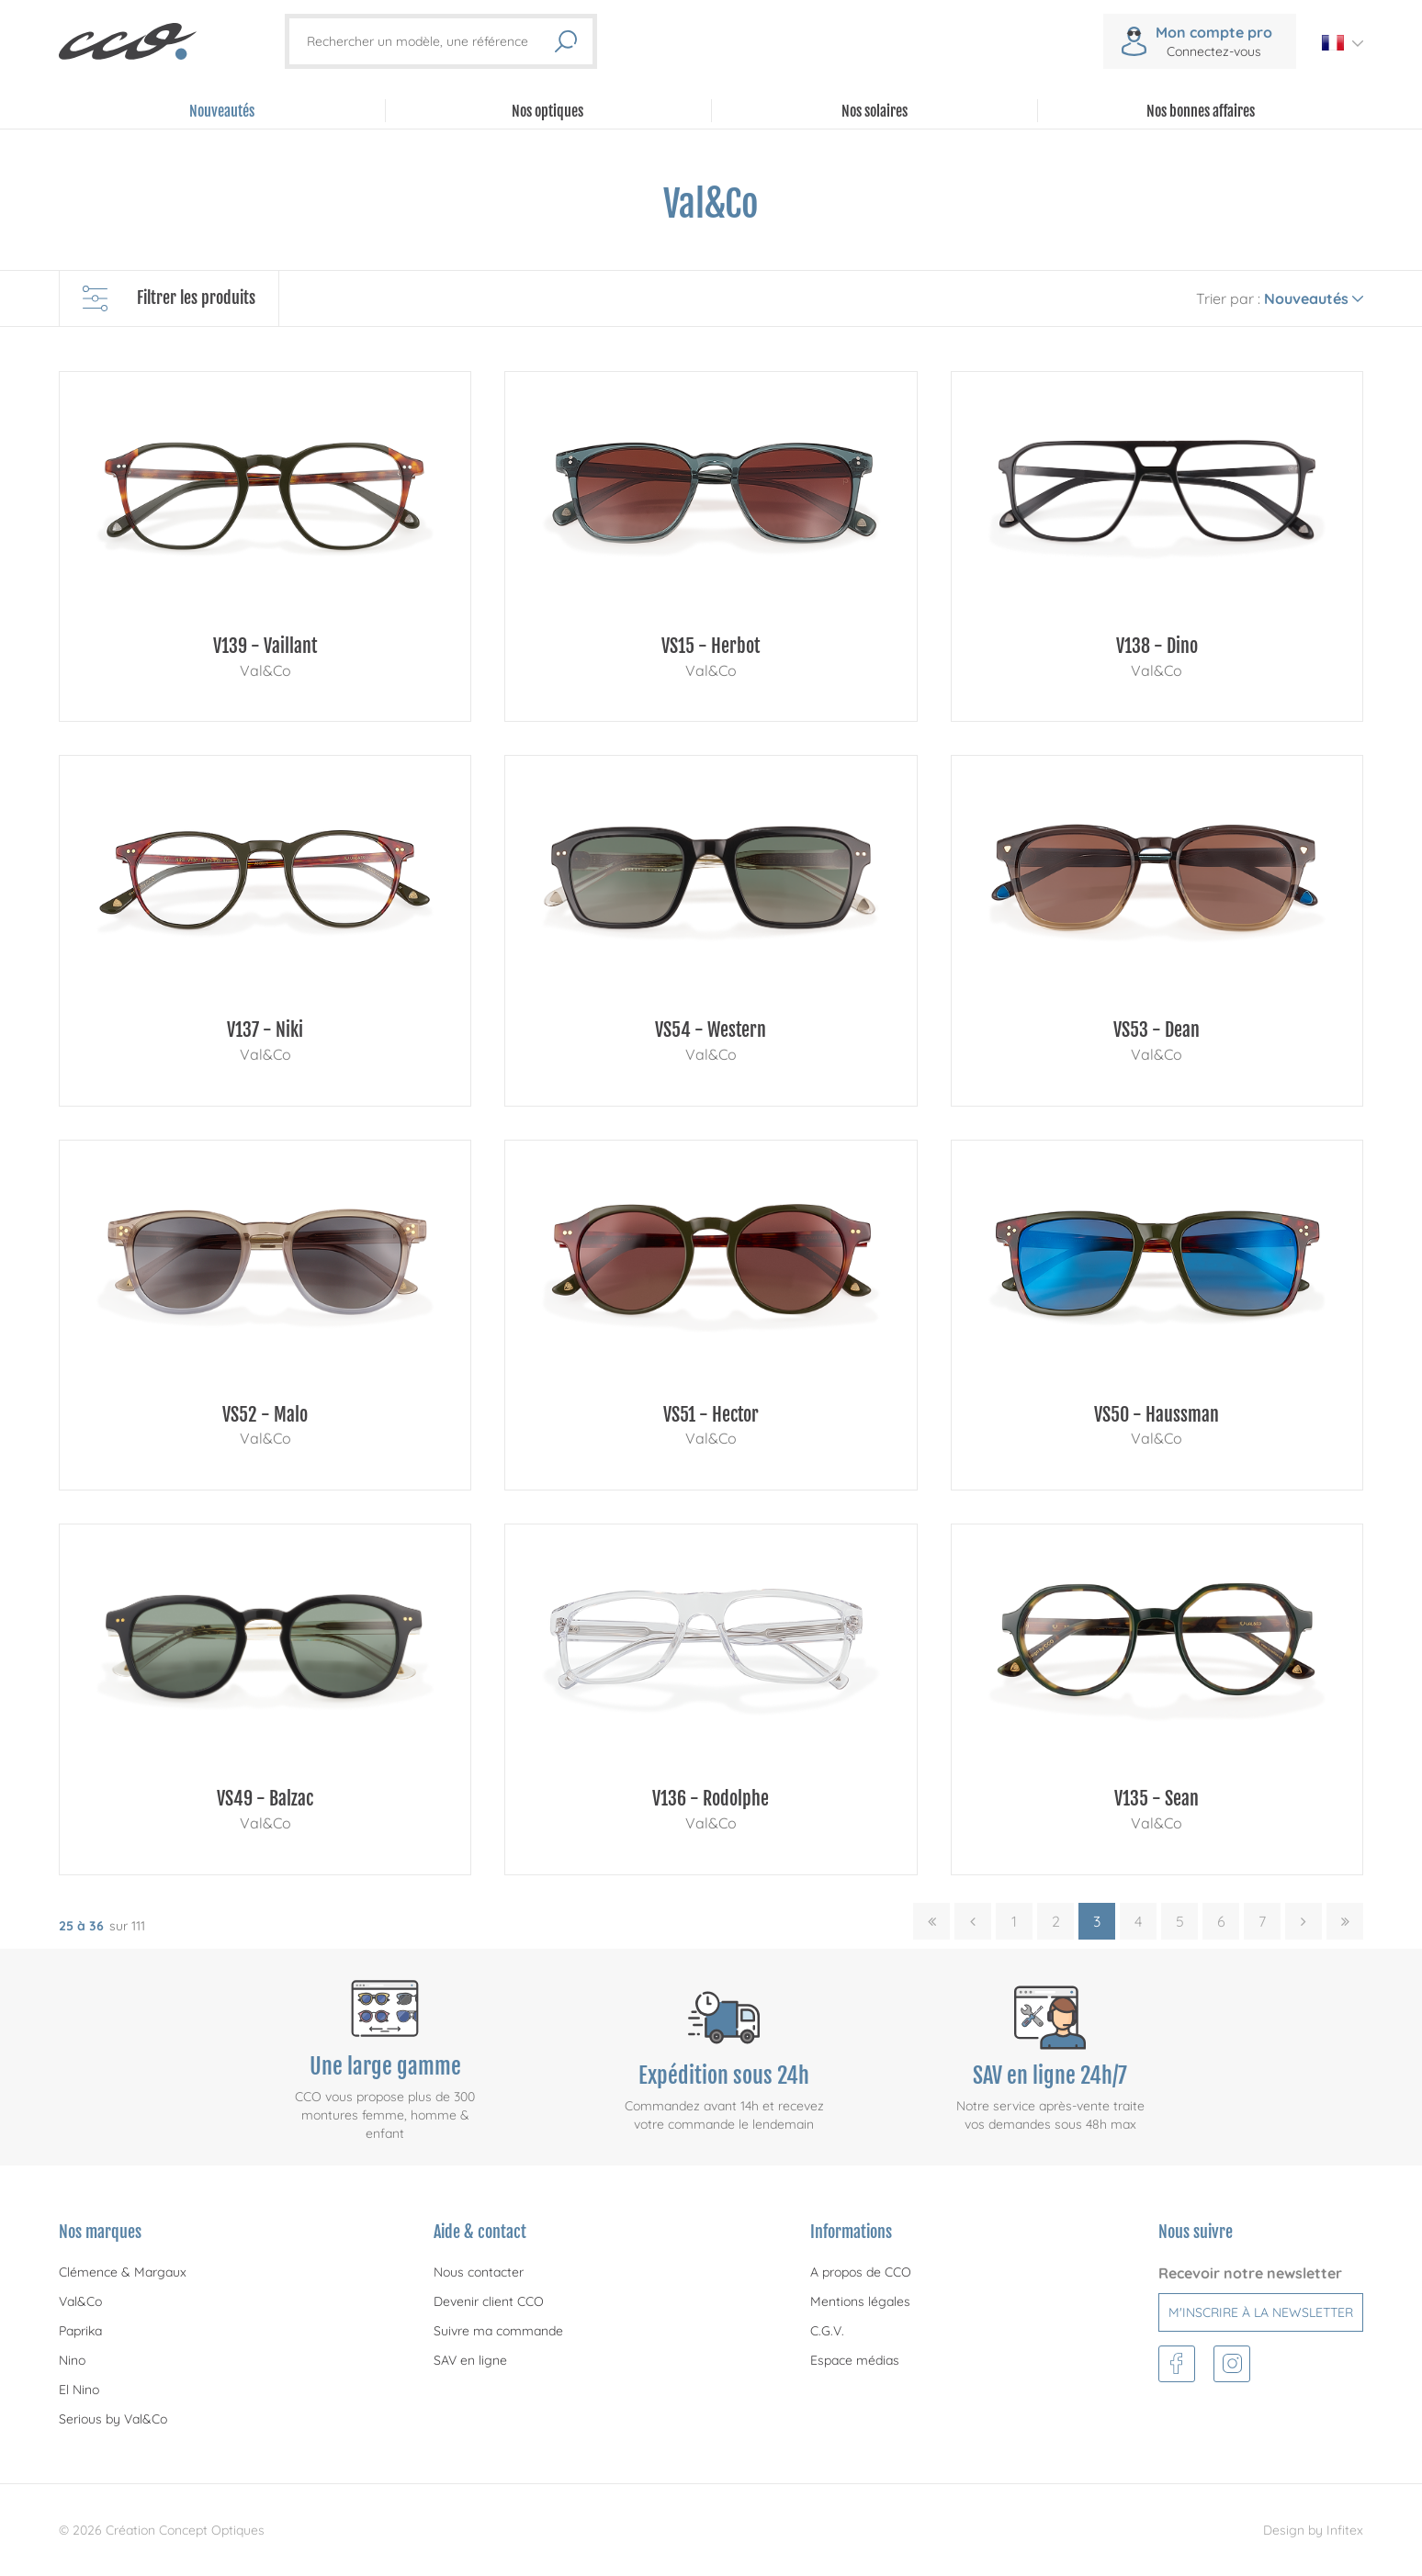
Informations (851, 2232)
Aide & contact (480, 2232)
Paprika (80, 2331)
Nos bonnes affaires (1200, 111)
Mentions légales (860, 2301)
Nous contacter (479, 2272)
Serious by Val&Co (113, 2419)
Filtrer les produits (169, 298)
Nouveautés (221, 111)
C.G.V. (827, 2331)
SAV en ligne (470, 2360)
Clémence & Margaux (122, 2272)
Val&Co (80, 2301)
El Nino (79, 2389)
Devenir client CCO (489, 2301)
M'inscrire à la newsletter (1260, 2312)
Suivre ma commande (498, 2331)
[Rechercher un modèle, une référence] (430, 41)
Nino (72, 2360)
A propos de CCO (860, 2272)
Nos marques (100, 2232)
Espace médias (854, 2360)
